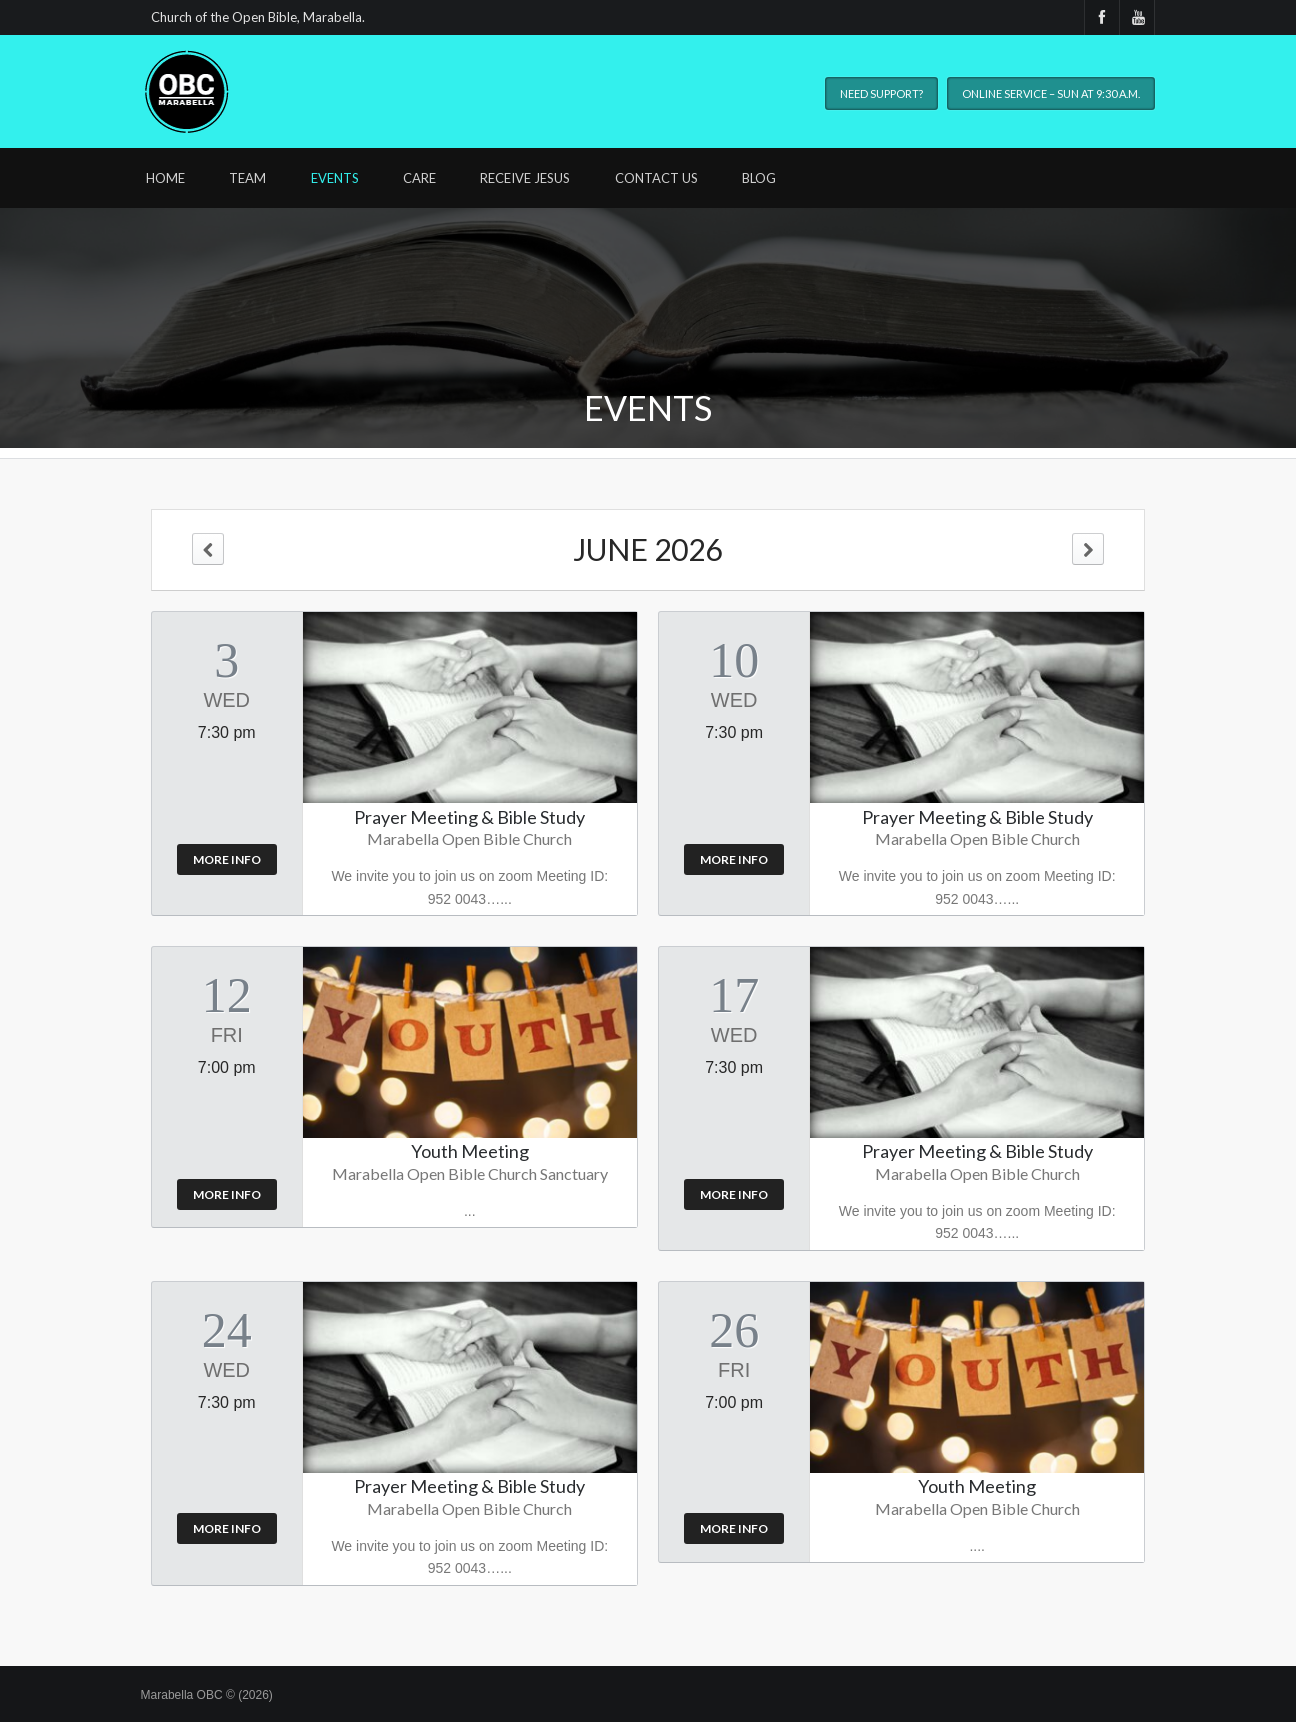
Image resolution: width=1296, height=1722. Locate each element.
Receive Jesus (525, 178)
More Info (227, 859)
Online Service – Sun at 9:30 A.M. (1051, 93)
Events (335, 178)
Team (247, 178)
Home (165, 178)
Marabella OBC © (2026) (207, 1695)
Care (419, 178)
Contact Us (656, 178)
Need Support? (881, 93)
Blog (759, 178)
